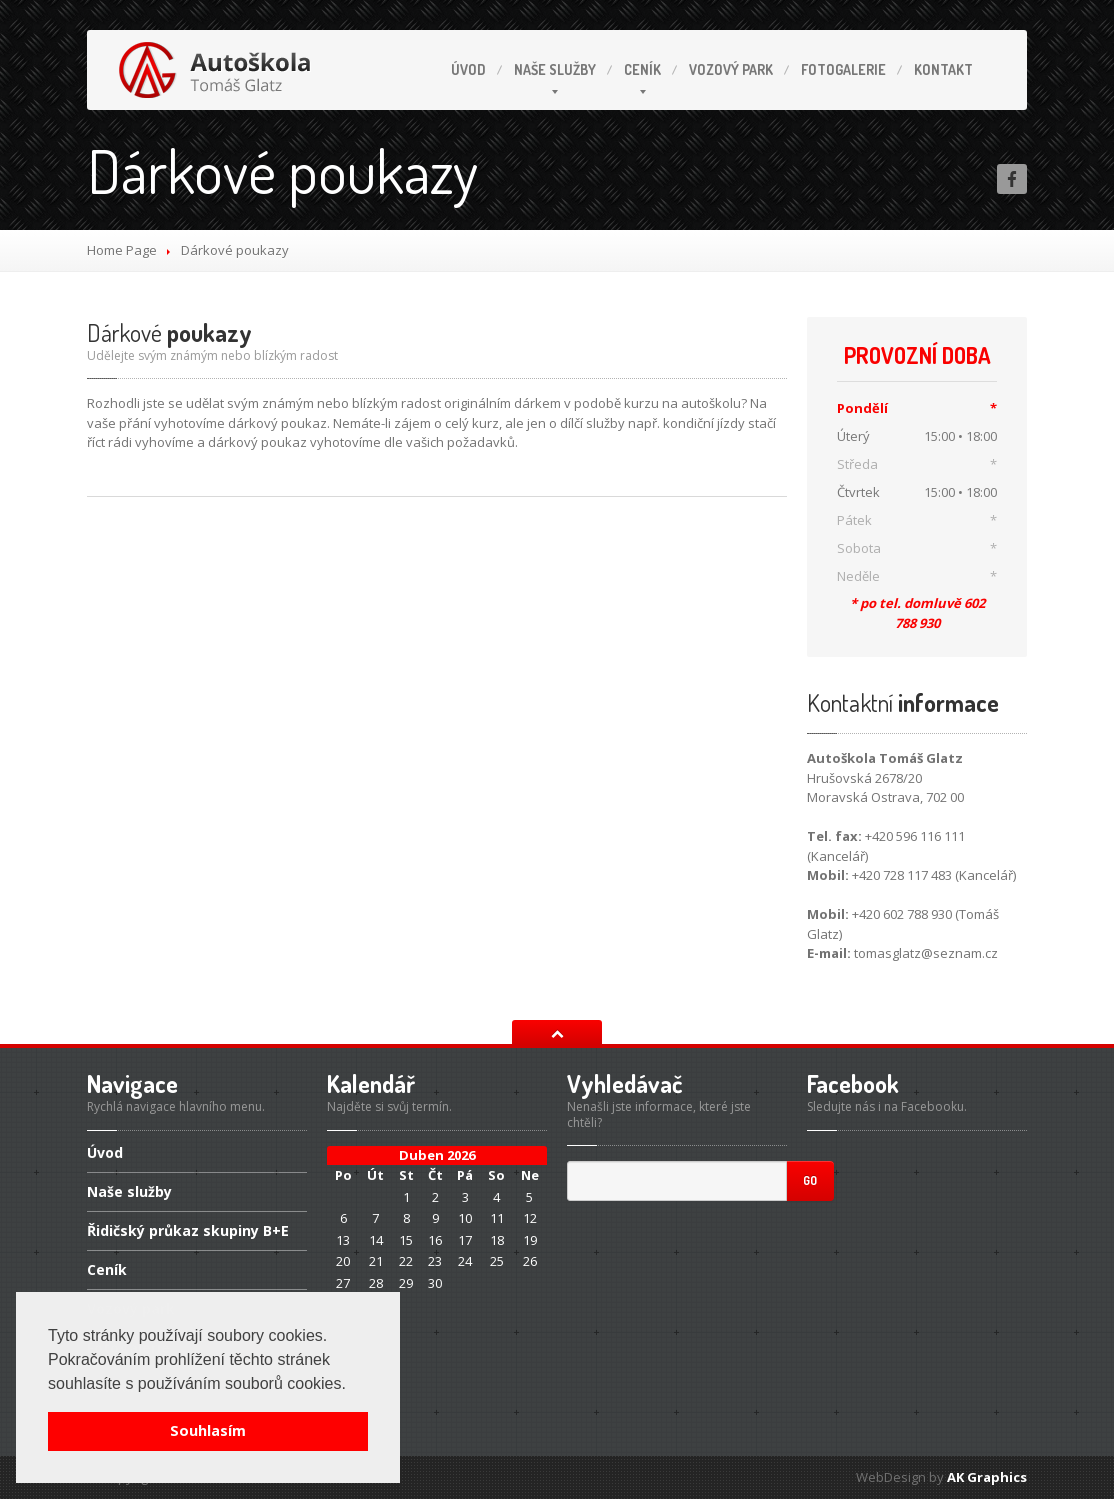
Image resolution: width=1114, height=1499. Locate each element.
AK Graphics (987, 1477)
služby (555, 69)
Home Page (122, 250)
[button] (353, 1385)
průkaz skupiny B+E (188, 1230)
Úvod (468, 69)
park (731, 69)
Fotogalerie (843, 69)
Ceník (642, 69)
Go (810, 1180)
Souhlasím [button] (208, 1430)
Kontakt (943, 69)
